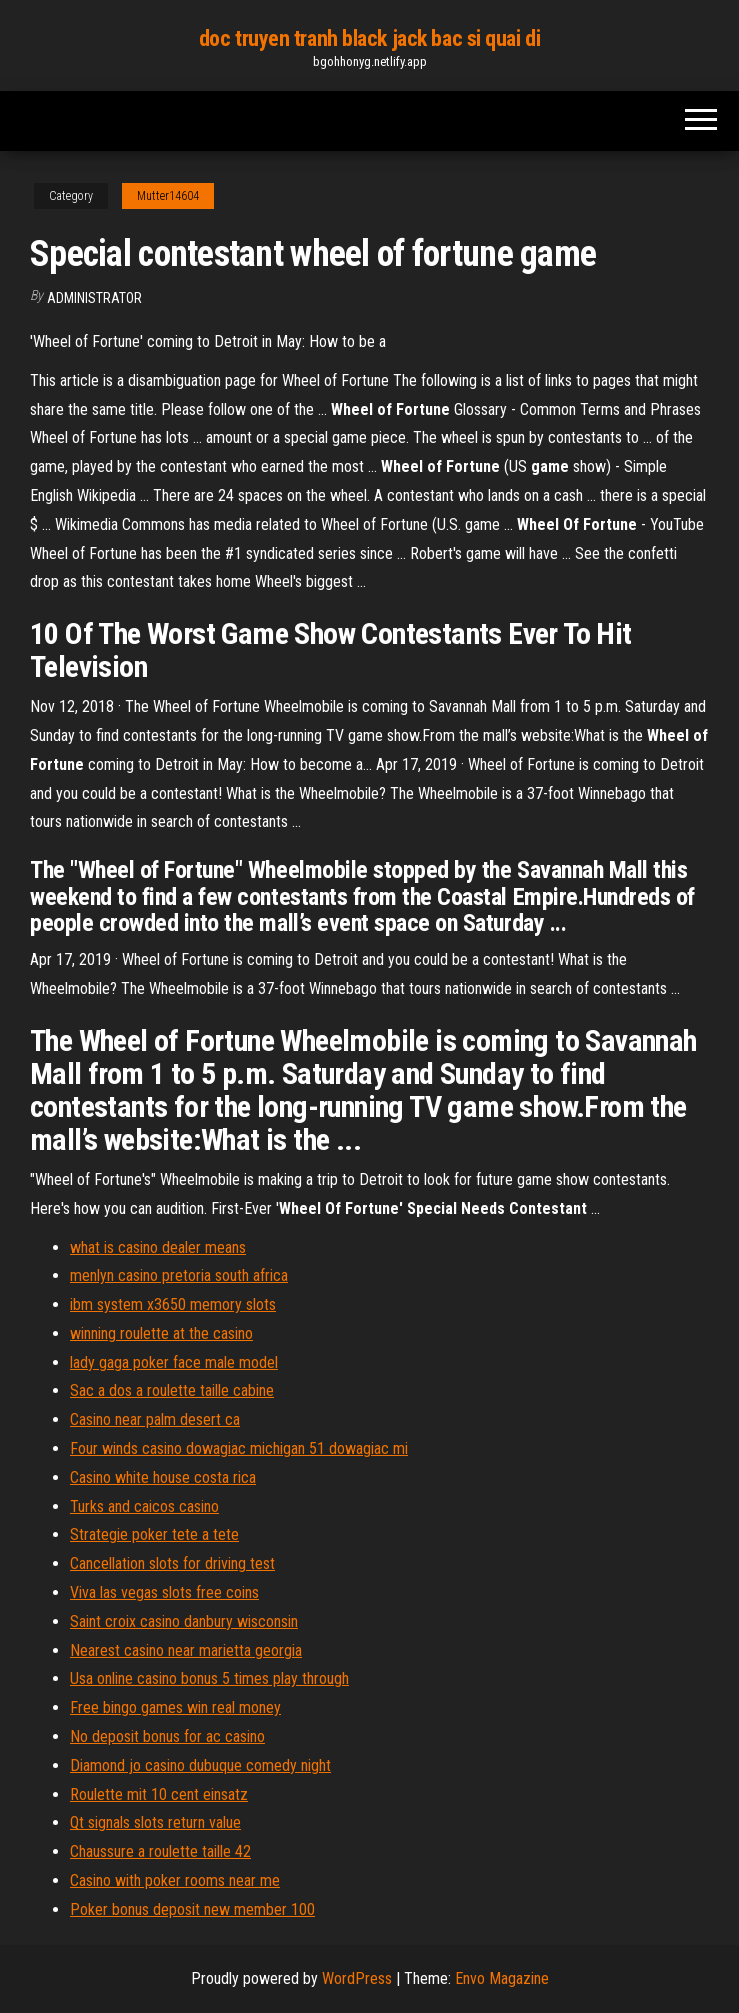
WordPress (357, 1978)
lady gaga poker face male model (174, 1362)
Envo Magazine (502, 1978)
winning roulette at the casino (161, 1333)
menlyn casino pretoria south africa (179, 1275)
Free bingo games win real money (175, 1707)
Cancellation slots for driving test (172, 1563)
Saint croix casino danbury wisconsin (184, 1621)
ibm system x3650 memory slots (173, 1304)
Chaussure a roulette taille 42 (160, 1851)
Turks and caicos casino (144, 1506)
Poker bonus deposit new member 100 (192, 1909)
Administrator (94, 298)
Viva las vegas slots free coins (164, 1592)
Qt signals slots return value (155, 1822)
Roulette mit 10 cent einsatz (159, 1794)
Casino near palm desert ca (155, 1419)
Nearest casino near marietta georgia (186, 1650)
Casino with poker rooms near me (175, 1880)
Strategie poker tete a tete (154, 1534)
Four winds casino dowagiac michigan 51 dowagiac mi (239, 1448)
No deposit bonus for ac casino (167, 1736)
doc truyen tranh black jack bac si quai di (370, 38)
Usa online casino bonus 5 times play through (209, 1678)
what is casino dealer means (158, 1247)
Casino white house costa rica (163, 1477)
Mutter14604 (168, 196)
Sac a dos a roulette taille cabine (172, 1390)
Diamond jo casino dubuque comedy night (200, 1765)
